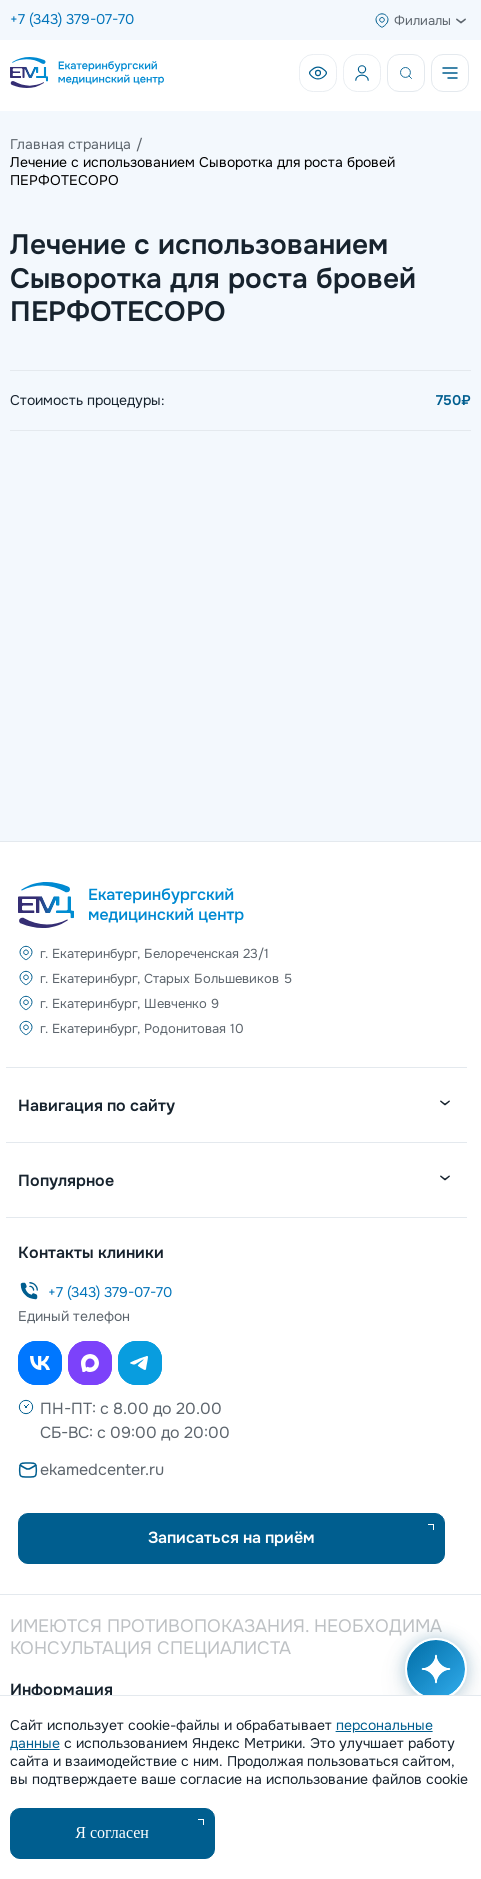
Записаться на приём (231, 1537)
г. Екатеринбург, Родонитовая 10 (142, 1028)
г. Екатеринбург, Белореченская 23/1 (154, 953)
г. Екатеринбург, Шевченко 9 (129, 1003)
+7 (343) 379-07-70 (72, 19)
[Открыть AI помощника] (432, 1679)
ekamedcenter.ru (102, 1469)
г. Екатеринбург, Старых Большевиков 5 (166, 978)
